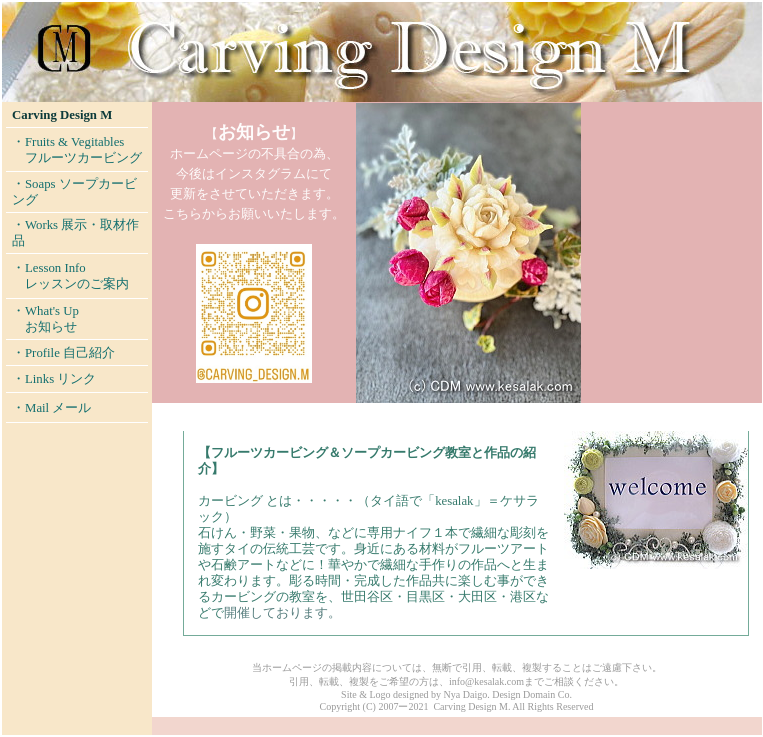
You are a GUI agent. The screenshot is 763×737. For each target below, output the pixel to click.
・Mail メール (51, 408)
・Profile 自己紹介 (63, 353)
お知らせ (51, 327)
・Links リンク (54, 379)
